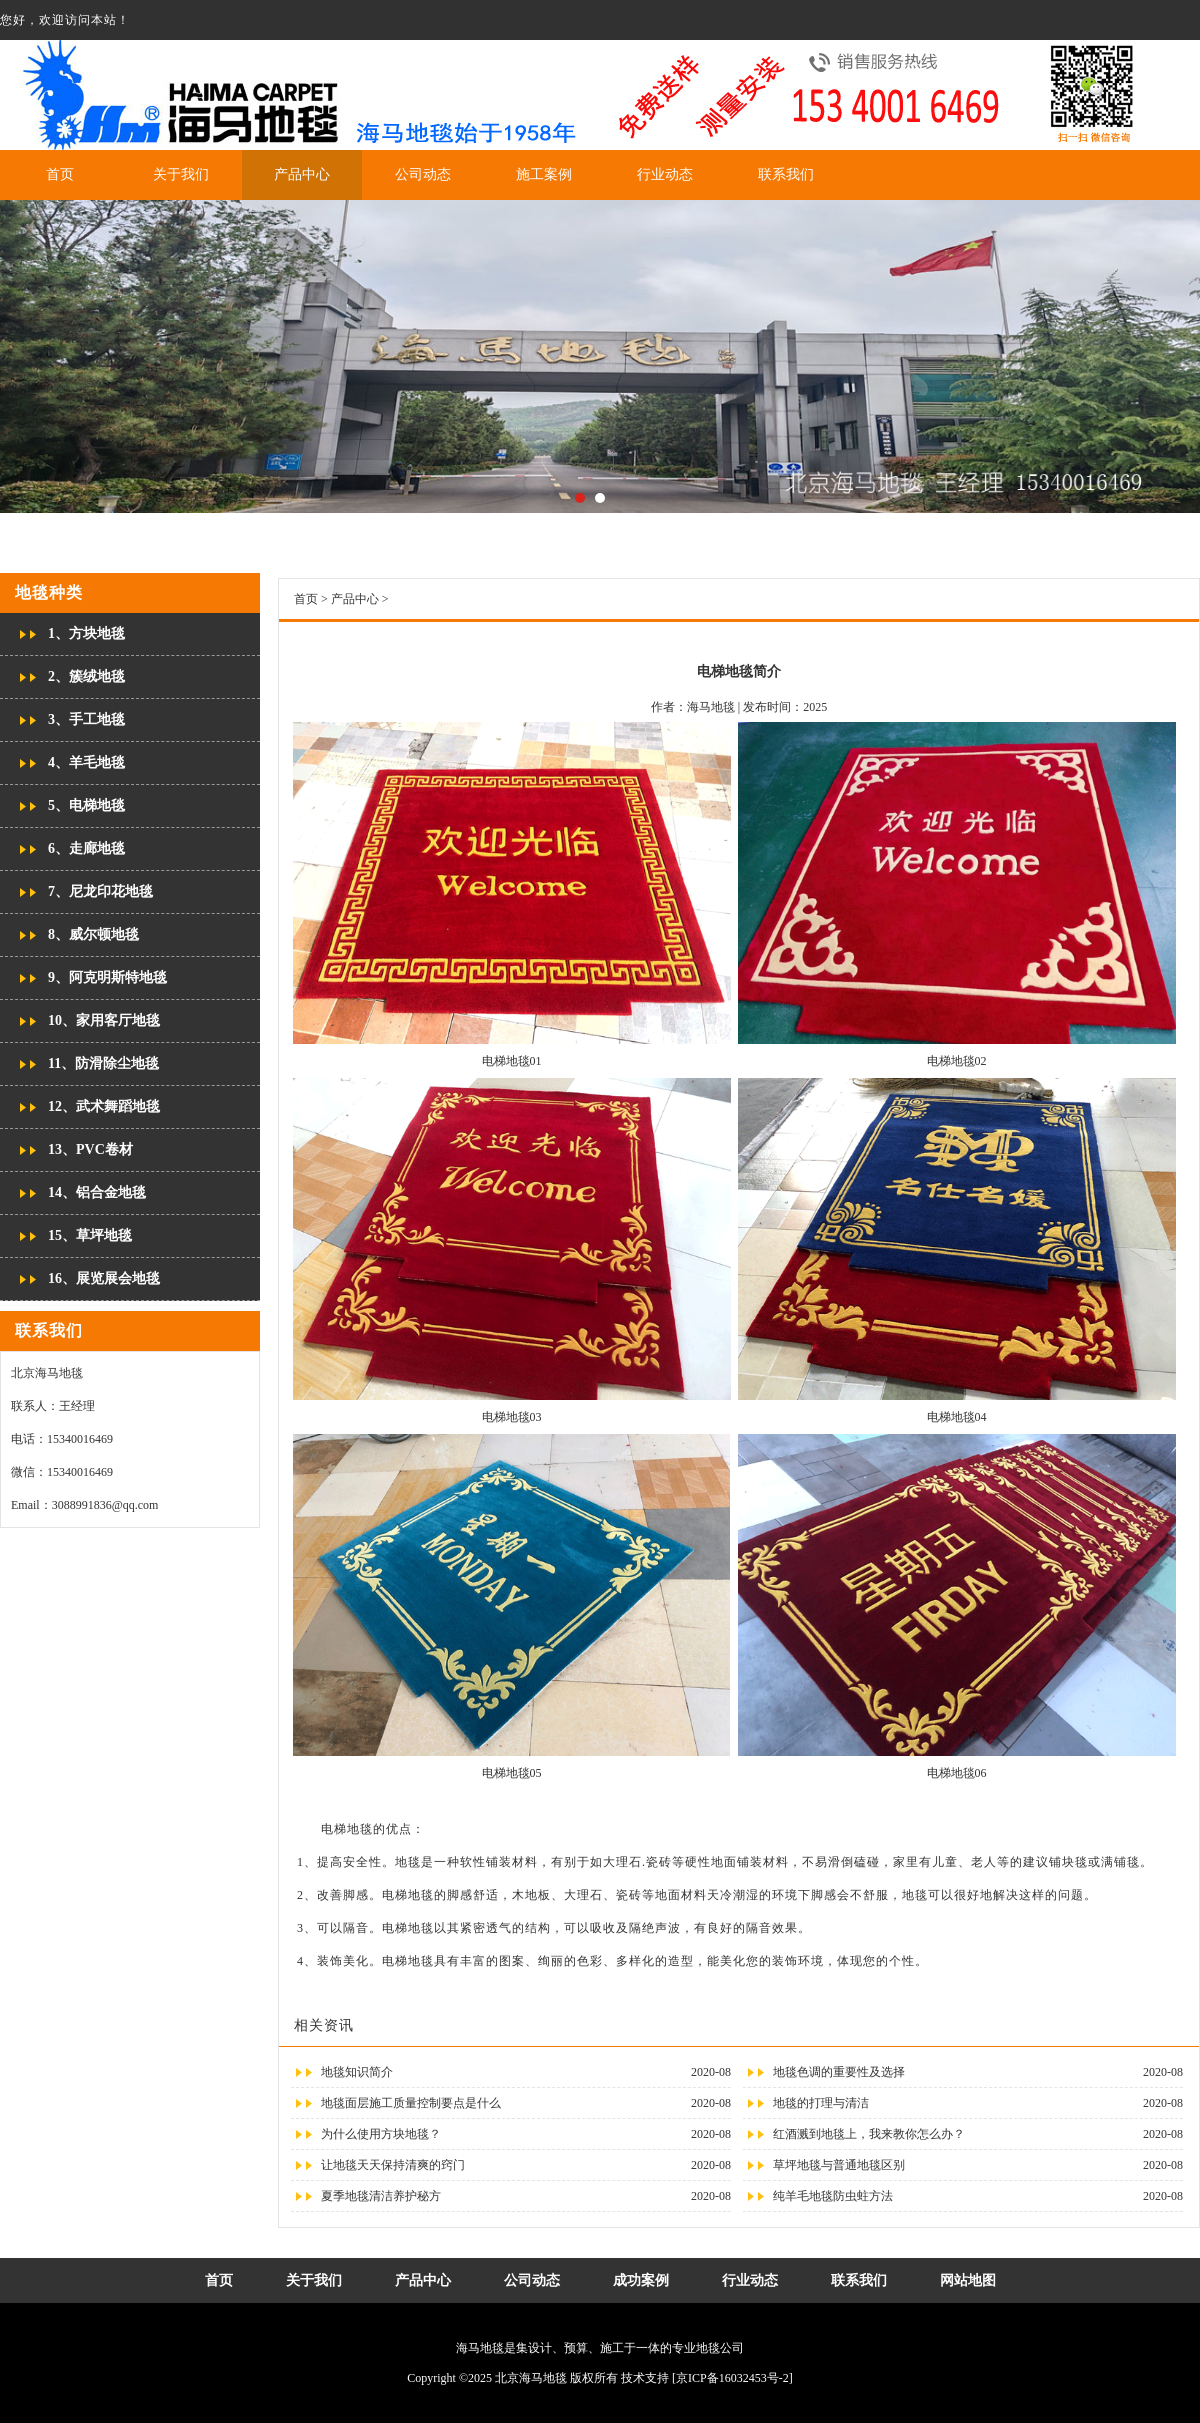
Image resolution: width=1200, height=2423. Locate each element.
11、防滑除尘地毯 (103, 1063)
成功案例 (641, 2280)
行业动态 (665, 174)
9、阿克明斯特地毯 (107, 977)
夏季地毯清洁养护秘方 (381, 2196)
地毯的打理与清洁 (821, 2103)
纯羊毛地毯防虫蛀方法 (833, 2196)
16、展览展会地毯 (104, 1278)
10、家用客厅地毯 (104, 1020)
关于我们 (181, 174)
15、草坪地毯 (90, 1235)
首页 (60, 174)
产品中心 (302, 174)
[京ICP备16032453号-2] (732, 2378)
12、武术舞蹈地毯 (104, 1106)
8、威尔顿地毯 (93, 934)
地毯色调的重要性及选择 (839, 2072)
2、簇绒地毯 (86, 676)
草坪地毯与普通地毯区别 (839, 2165)
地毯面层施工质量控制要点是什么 (411, 2103)
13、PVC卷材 (90, 1149)
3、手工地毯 (86, 719)
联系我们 (786, 174)
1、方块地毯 (86, 633)
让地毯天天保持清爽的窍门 (393, 2165)
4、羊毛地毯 (86, 762)
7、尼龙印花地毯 (100, 891)
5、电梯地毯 (86, 805)
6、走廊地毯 (86, 848)
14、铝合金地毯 (97, 1192)
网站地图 (156, 20)
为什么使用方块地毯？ (381, 2134)
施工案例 (544, 174)
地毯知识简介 (357, 2072)
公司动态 (423, 174)
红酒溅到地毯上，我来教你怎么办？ (869, 2134)
